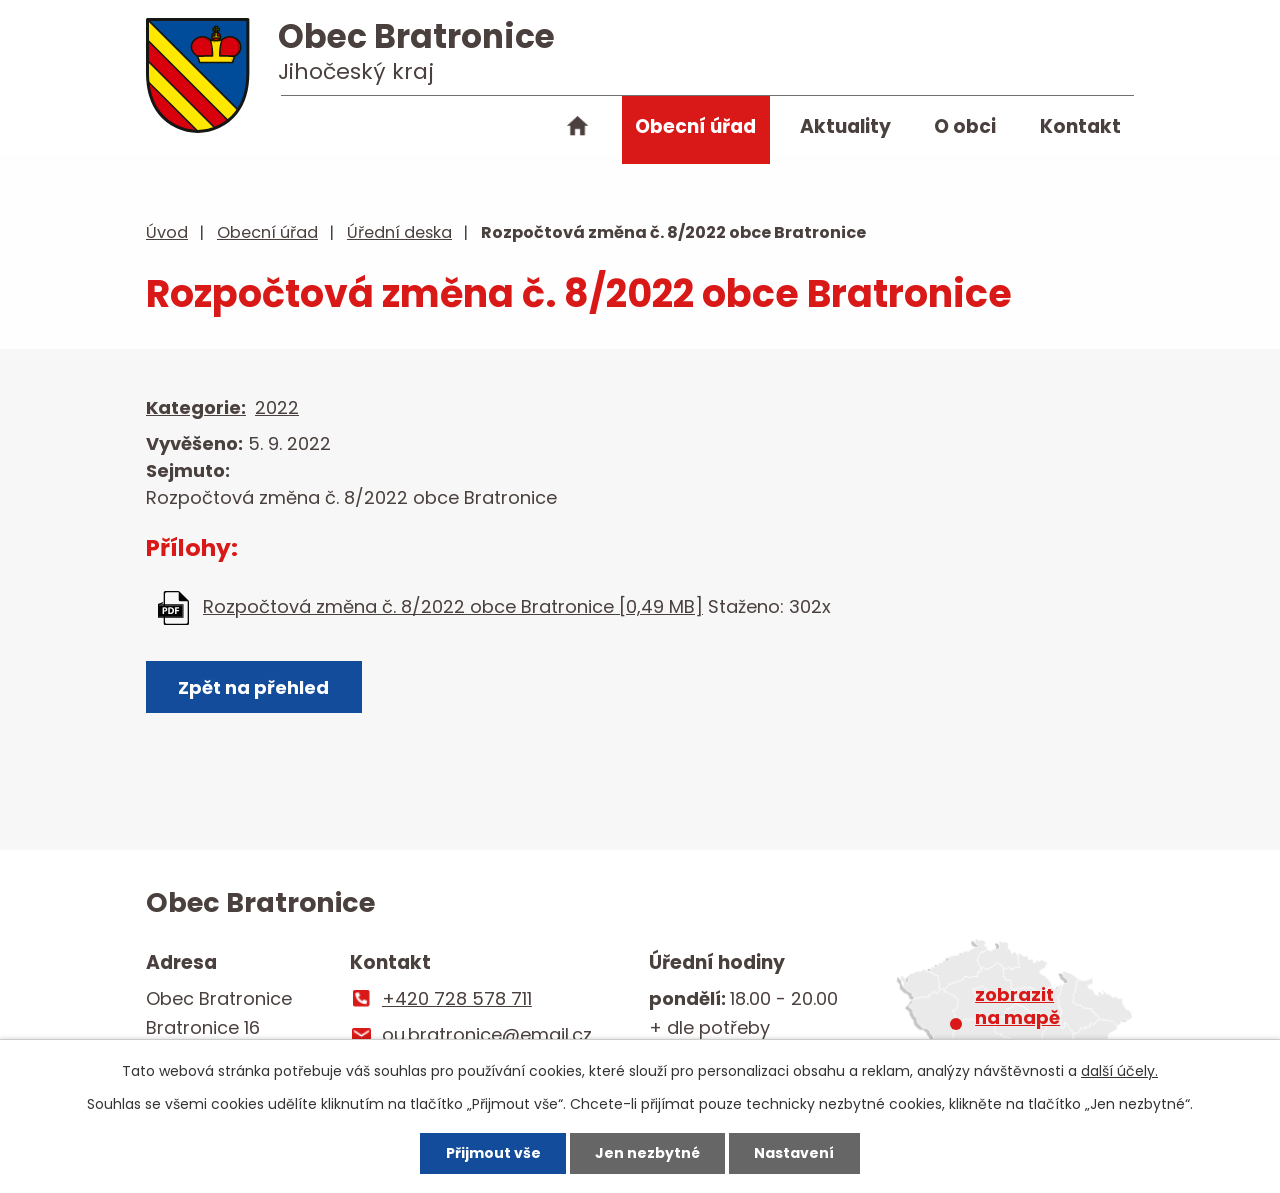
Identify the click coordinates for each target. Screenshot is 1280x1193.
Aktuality (845, 126)
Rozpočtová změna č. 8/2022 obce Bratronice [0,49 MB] (453, 606)
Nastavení (794, 1153)
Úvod (578, 130)
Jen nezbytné (647, 1153)
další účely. (1119, 1071)
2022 (277, 407)
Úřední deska (399, 232)
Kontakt (1080, 126)
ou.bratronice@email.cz (487, 1034)
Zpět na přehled (253, 687)
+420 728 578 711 (457, 998)
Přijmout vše (493, 1153)
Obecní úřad (695, 126)
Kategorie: (196, 407)
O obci (965, 126)
